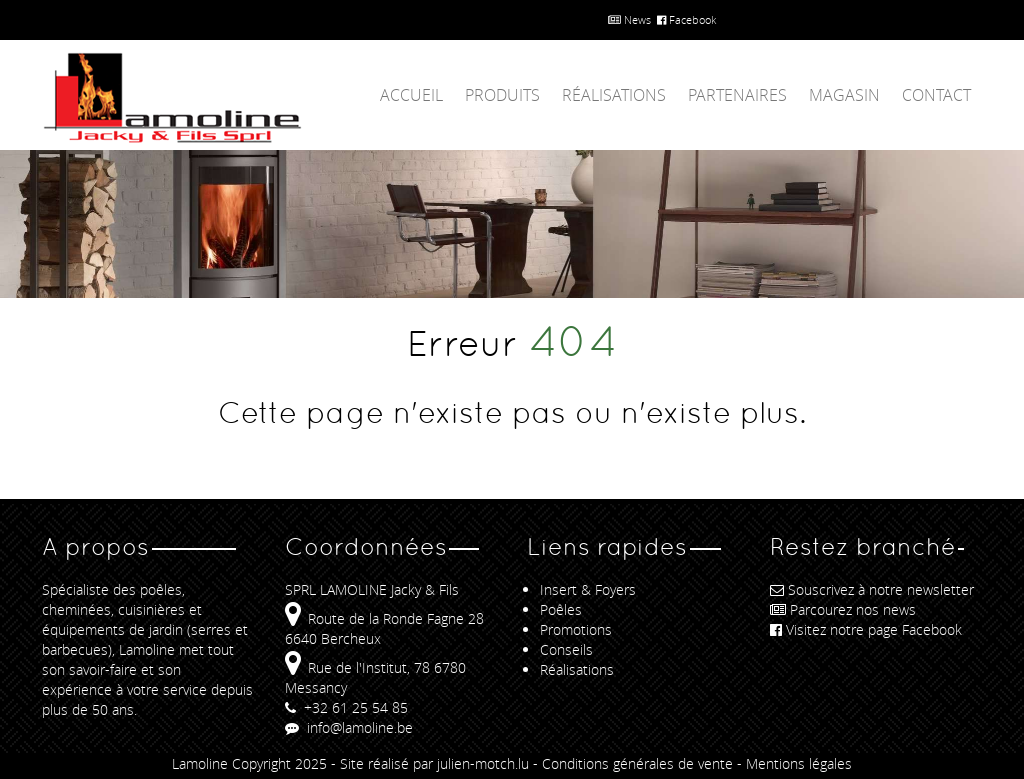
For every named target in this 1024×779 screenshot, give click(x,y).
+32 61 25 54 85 (346, 707)
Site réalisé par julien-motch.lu (434, 763)
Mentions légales (799, 763)
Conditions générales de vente (637, 763)
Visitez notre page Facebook (866, 629)
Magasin (844, 95)
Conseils (566, 649)
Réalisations (614, 95)
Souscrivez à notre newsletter (872, 589)
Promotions (576, 629)
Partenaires (737, 95)
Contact (936, 95)
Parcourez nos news (843, 609)
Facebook (686, 19)
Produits (502, 95)
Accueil (411, 95)
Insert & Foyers (588, 589)
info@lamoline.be (349, 727)
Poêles (561, 609)
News (629, 19)
